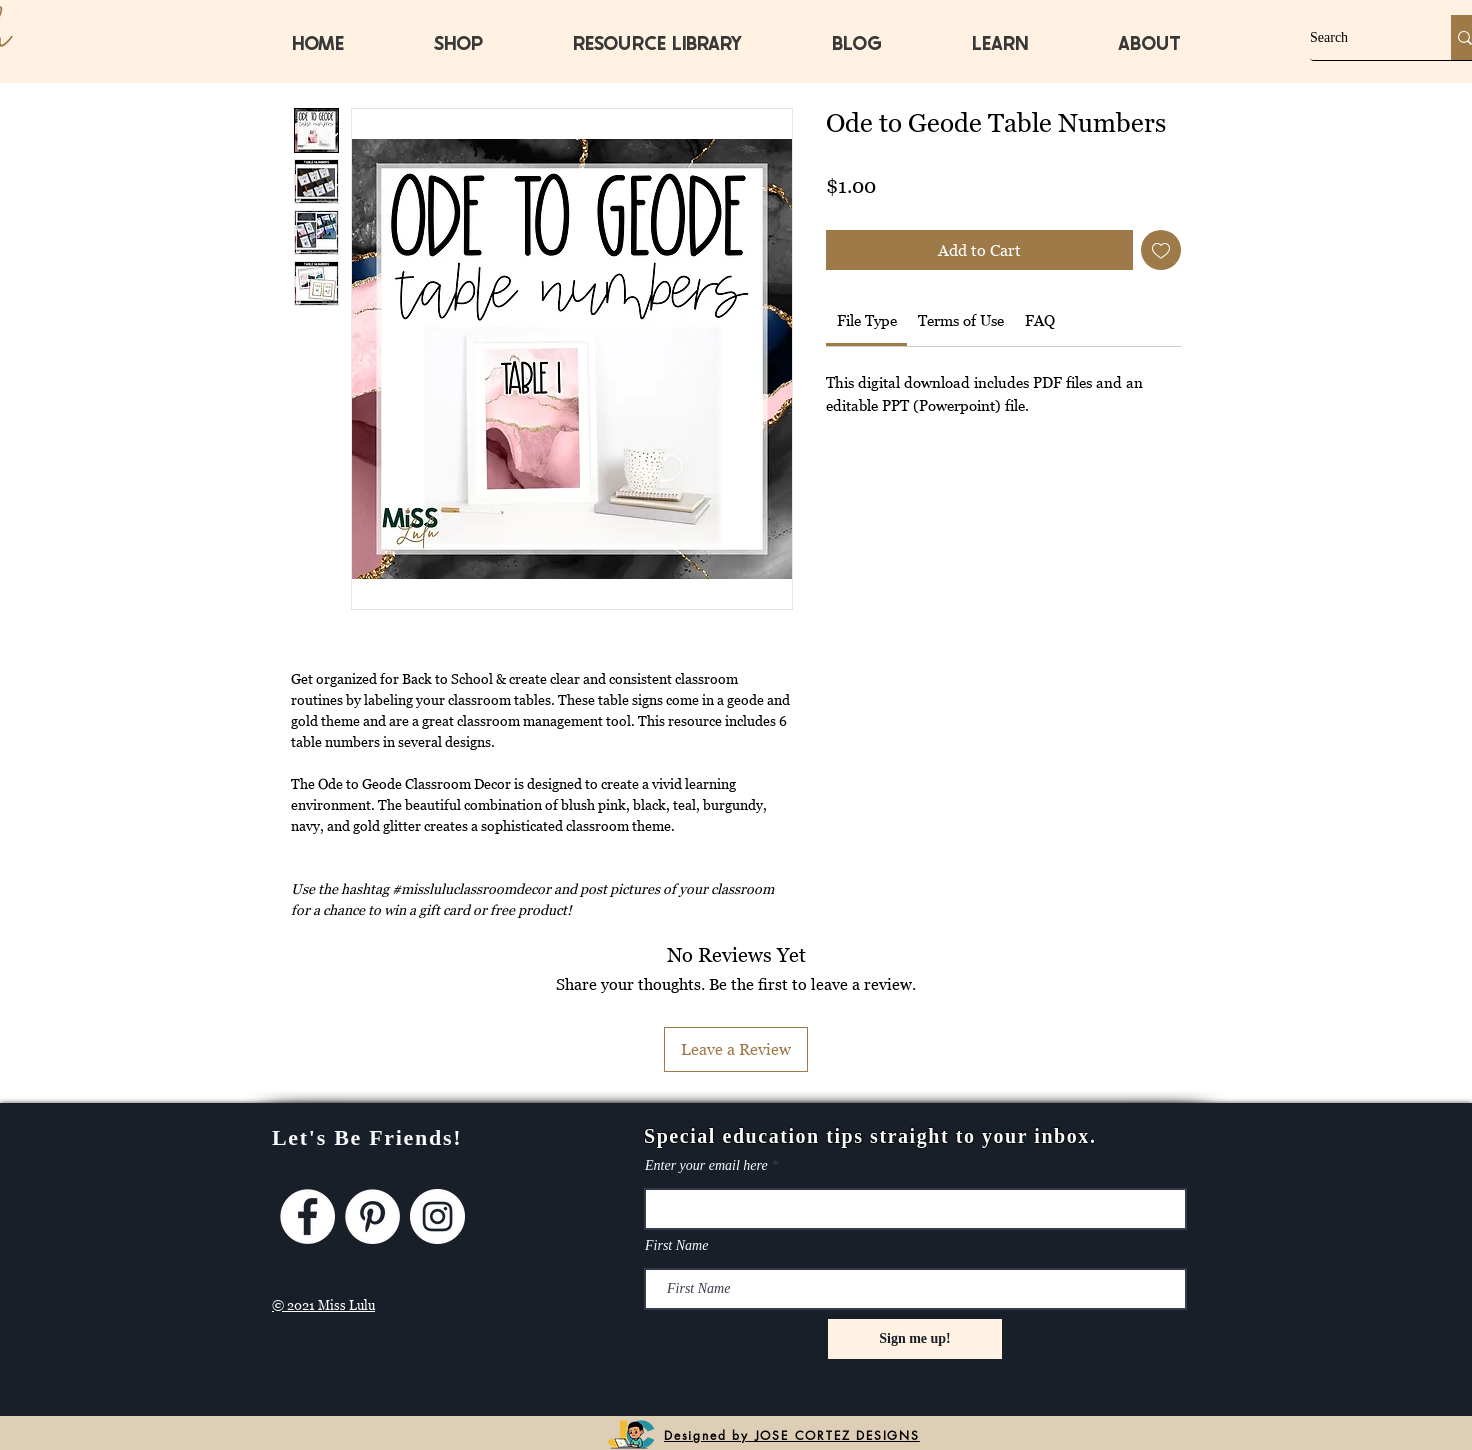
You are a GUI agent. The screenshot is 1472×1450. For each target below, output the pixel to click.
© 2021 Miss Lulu (323, 1305)
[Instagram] (437, 1216)
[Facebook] (307, 1216)
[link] (867, 320)
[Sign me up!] (915, 1339)
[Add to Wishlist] (1161, 250)
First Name (676, 1246)
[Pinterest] (372, 1216)
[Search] (1359, 37)
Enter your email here (706, 1166)
